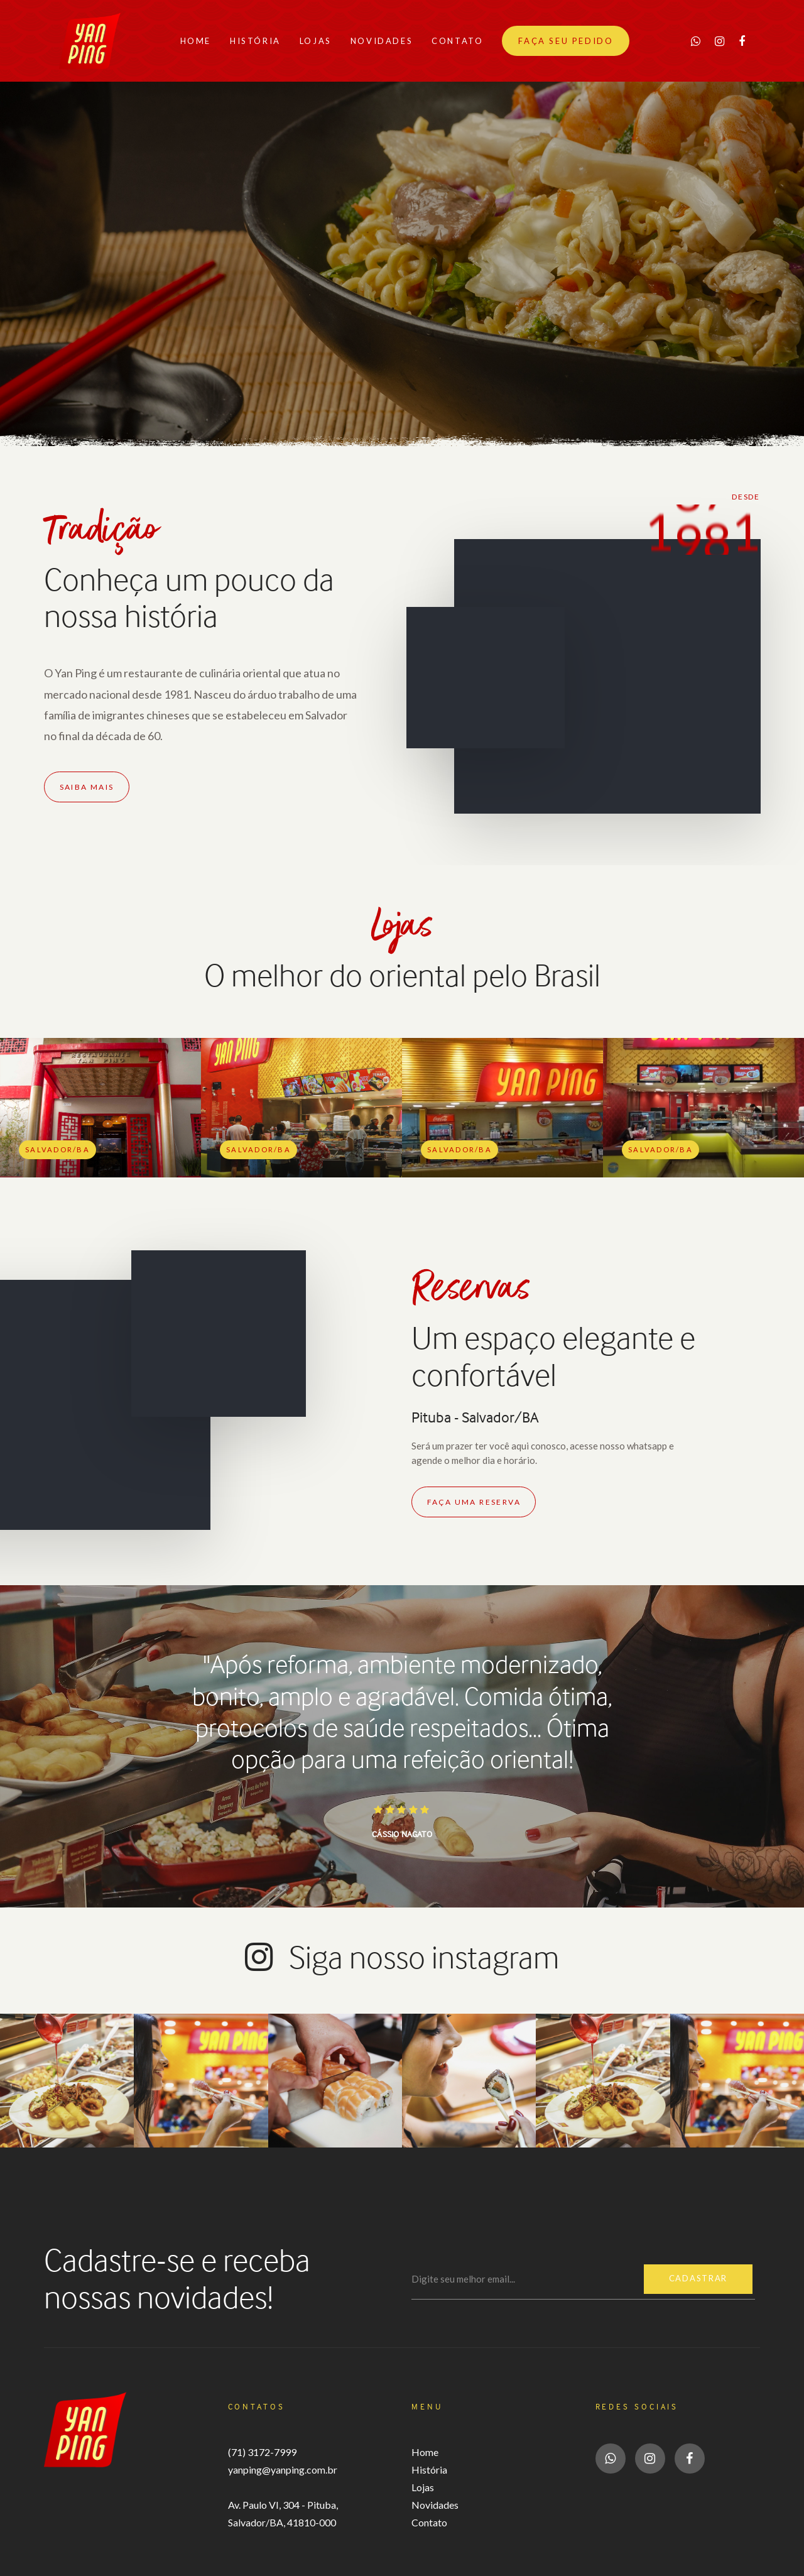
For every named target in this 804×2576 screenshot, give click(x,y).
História (429, 2469)
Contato (429, 2522)
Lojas (422, 2487)
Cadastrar (698, 2279)
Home (424, 2452)
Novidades (435, 2505)
